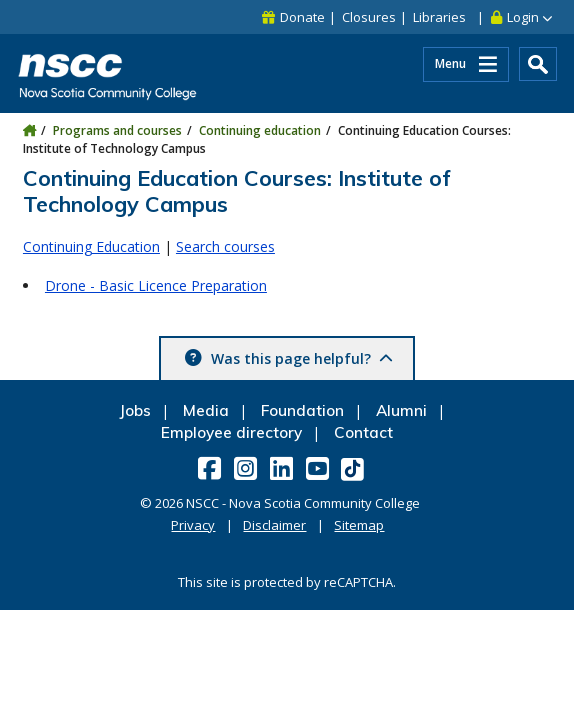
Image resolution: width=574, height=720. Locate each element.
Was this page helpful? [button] (300, 358)
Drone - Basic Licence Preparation (156, 285)
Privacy (193, 525)
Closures (369, 17)
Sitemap (359, 525)
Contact (363, 432)
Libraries (439, 17)
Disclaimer (274, 525)
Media (206, 410)
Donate (302, 17)
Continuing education (260, 130)
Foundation (302, 410)
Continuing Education (91, 246)
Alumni (401, 410)
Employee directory (231, 432)
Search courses (225, 246)
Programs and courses (117, 130)
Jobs (135, 410)
